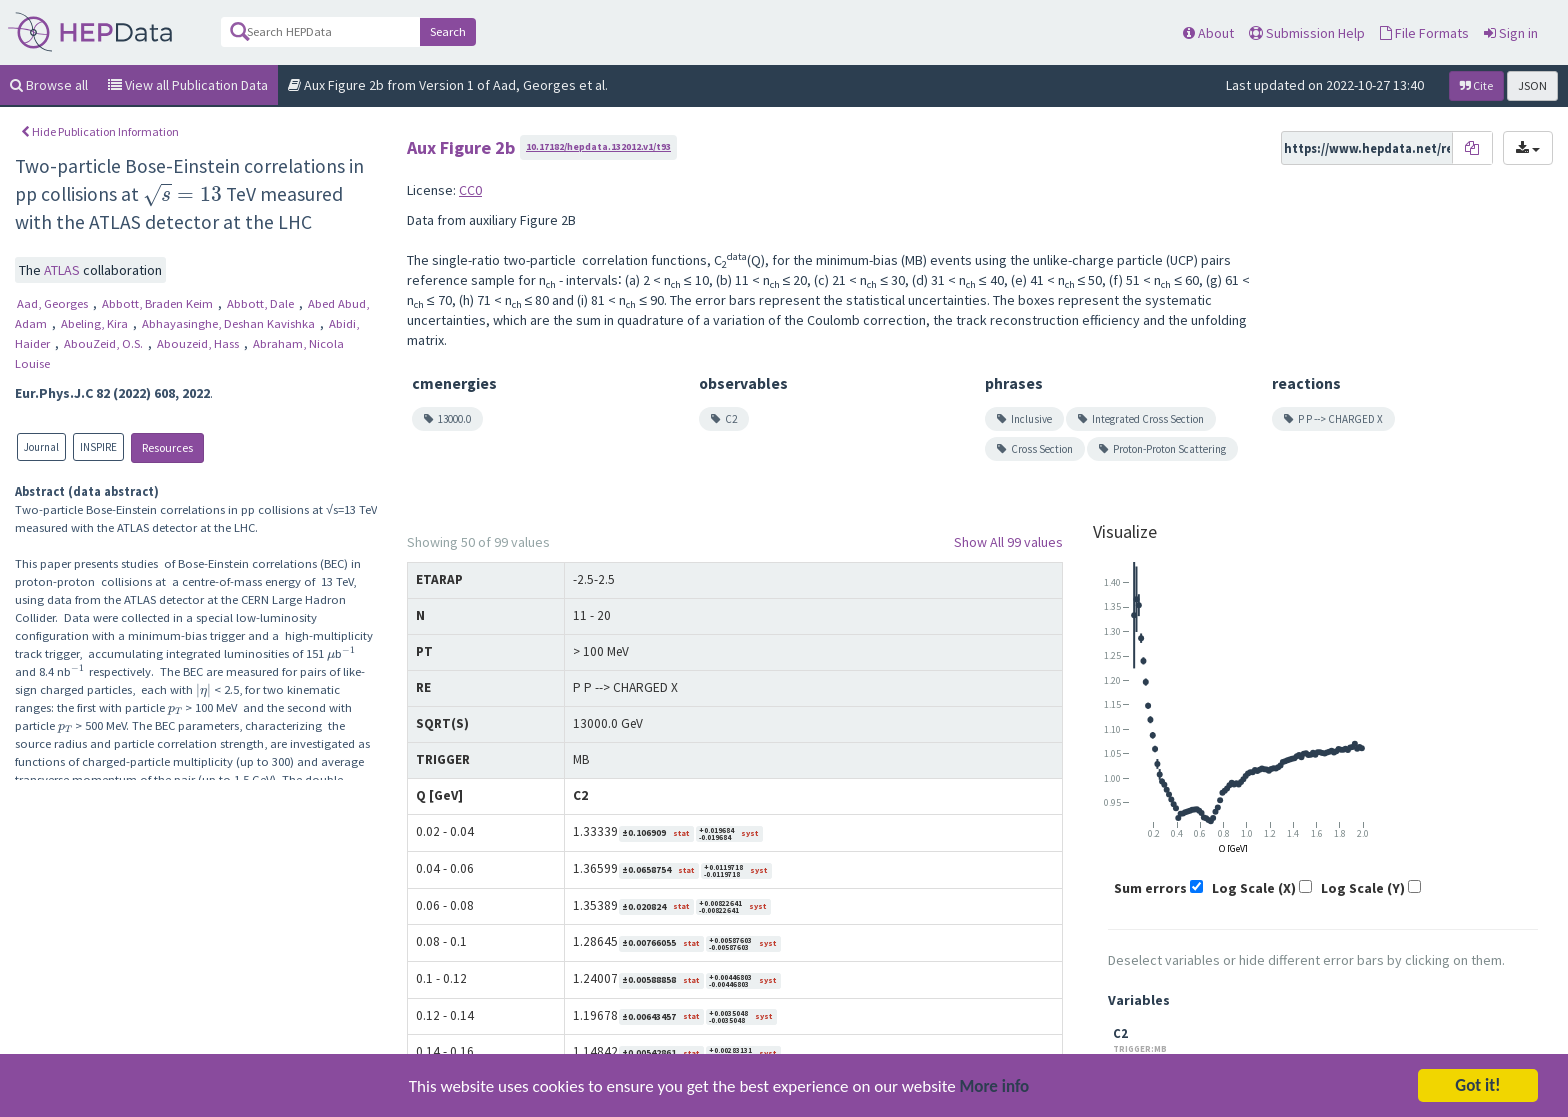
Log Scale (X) (1254, 888)
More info (995, 1091)
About (1208, 33)
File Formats (1424, 33)
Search (448, 31)
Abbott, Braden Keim (159, 303)
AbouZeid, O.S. (105, 343)
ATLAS (63, 270)
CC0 (470, 190)
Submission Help (1307, 33)
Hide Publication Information (100, 131)
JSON (1532, 85)
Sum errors (1150, 888)
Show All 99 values (1008, 542)
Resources (167, 447)
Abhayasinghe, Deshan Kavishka (230, 323)
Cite (1476, 85)
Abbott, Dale (262, 303)
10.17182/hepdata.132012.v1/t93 (598, 146)
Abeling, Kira (96, 323)
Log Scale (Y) (1363, 888)
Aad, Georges (54, 303)
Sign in (1511, 33)
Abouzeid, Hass (199, 343)
